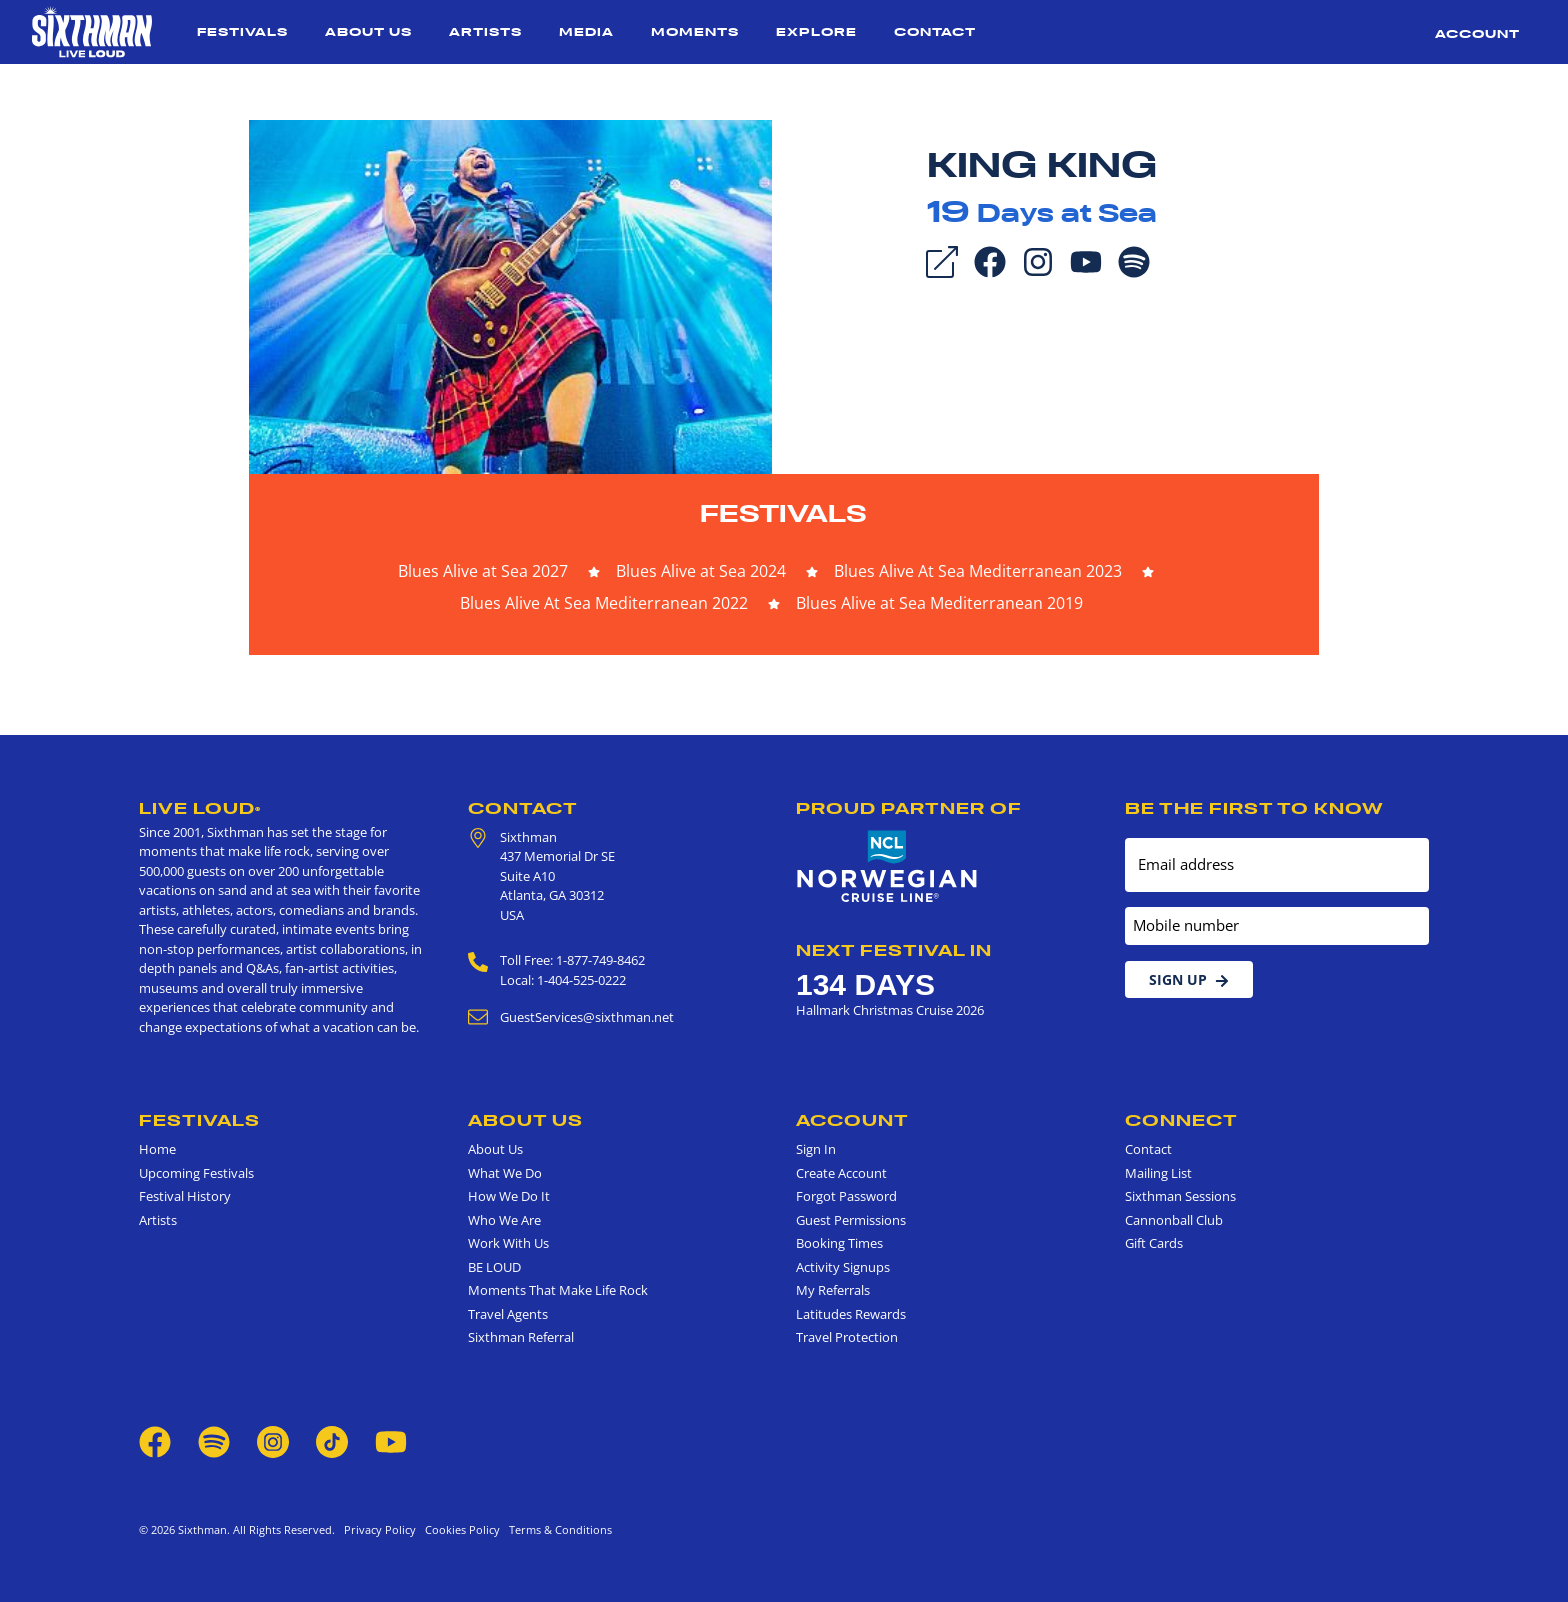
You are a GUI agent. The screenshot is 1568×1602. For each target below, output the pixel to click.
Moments (695, 31)
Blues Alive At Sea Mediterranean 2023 (978, 571)
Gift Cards (1154, 1243)
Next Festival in (894, 950)
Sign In (816, 1149)
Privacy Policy (380, 1529)
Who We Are (504, 1220)
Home (157, 1149)
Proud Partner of (909, 808)
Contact (935, 31)
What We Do (505, 1173)
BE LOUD (494, 1267)
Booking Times (839, 1243)
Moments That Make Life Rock (558, 1290)
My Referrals (833, 1290)
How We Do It (509, 1196)
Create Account (841, 1173)
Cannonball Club (1174, 1220)
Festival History (185, 1196)
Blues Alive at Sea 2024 (701, 571)
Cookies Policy (459, 1529)
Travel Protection (847, 1337)
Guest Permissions (851, 1220)
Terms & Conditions (557, 1529)
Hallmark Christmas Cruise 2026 (890, 1010)
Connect (1181, 1120)
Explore (816, 31)
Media (586, 31)
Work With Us (508, 1243)
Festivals (242, 31)
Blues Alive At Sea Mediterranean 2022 (604, 603)
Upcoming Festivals (196, 1173)
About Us (368, 31)
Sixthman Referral (521, 1337)
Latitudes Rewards (851, 1314)
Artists (485, 31)
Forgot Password (846, 1196)
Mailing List (1158, 1173)
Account (1477, 33)
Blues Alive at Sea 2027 (483, 571)
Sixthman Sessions (1180, 1196)
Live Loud (200, 808)
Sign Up (1189, 979)
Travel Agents (508, 1314)
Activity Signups (843, 1267)
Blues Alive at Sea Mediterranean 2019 (939, 603)
